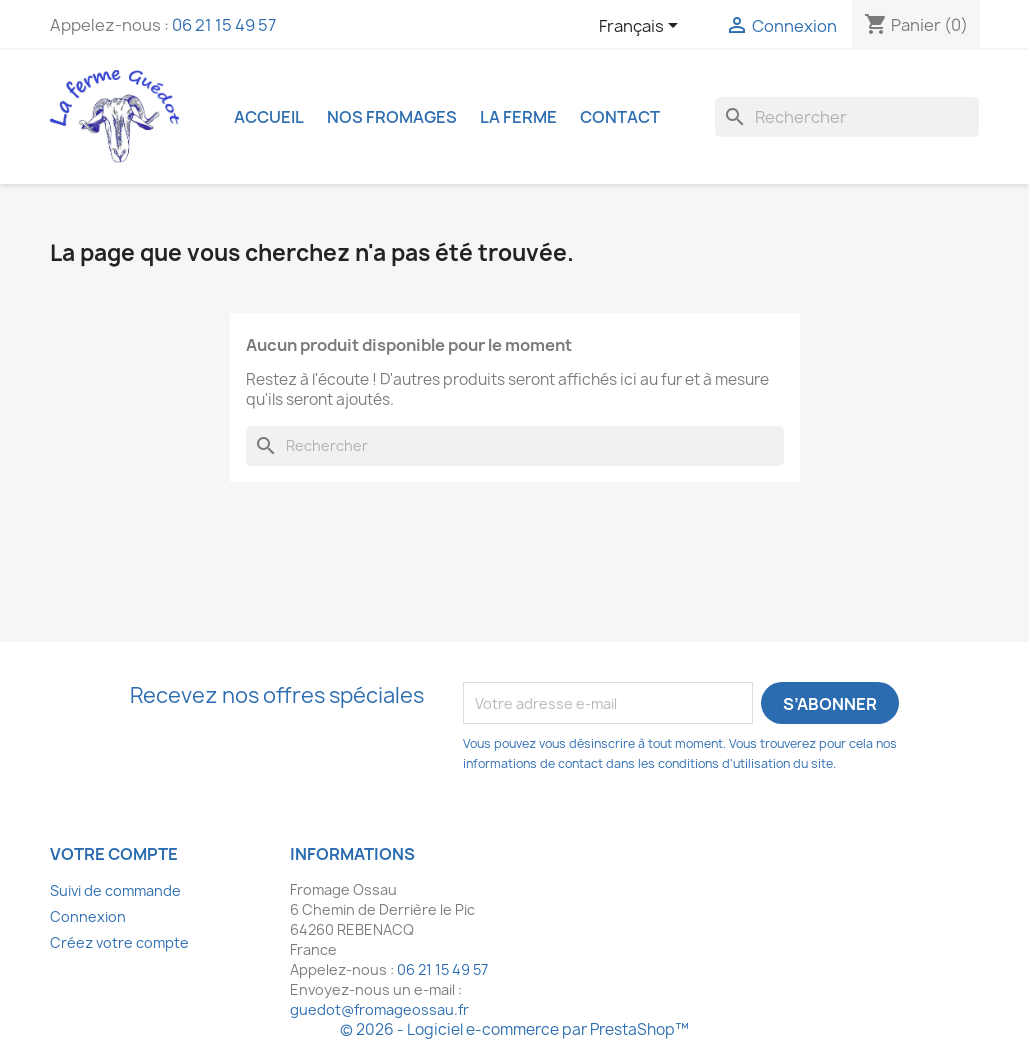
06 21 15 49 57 (224, 25)
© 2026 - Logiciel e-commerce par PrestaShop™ (514, 1029)
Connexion (88, 916)
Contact (620, 117)
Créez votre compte (119, 942)
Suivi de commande (115, 890)
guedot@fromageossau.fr (379, 1009)
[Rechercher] (847, 117)
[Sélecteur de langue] (642, 27)
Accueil (269, 117)
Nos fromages (392, 117)
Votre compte (114, 854)
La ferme (518, 117)
